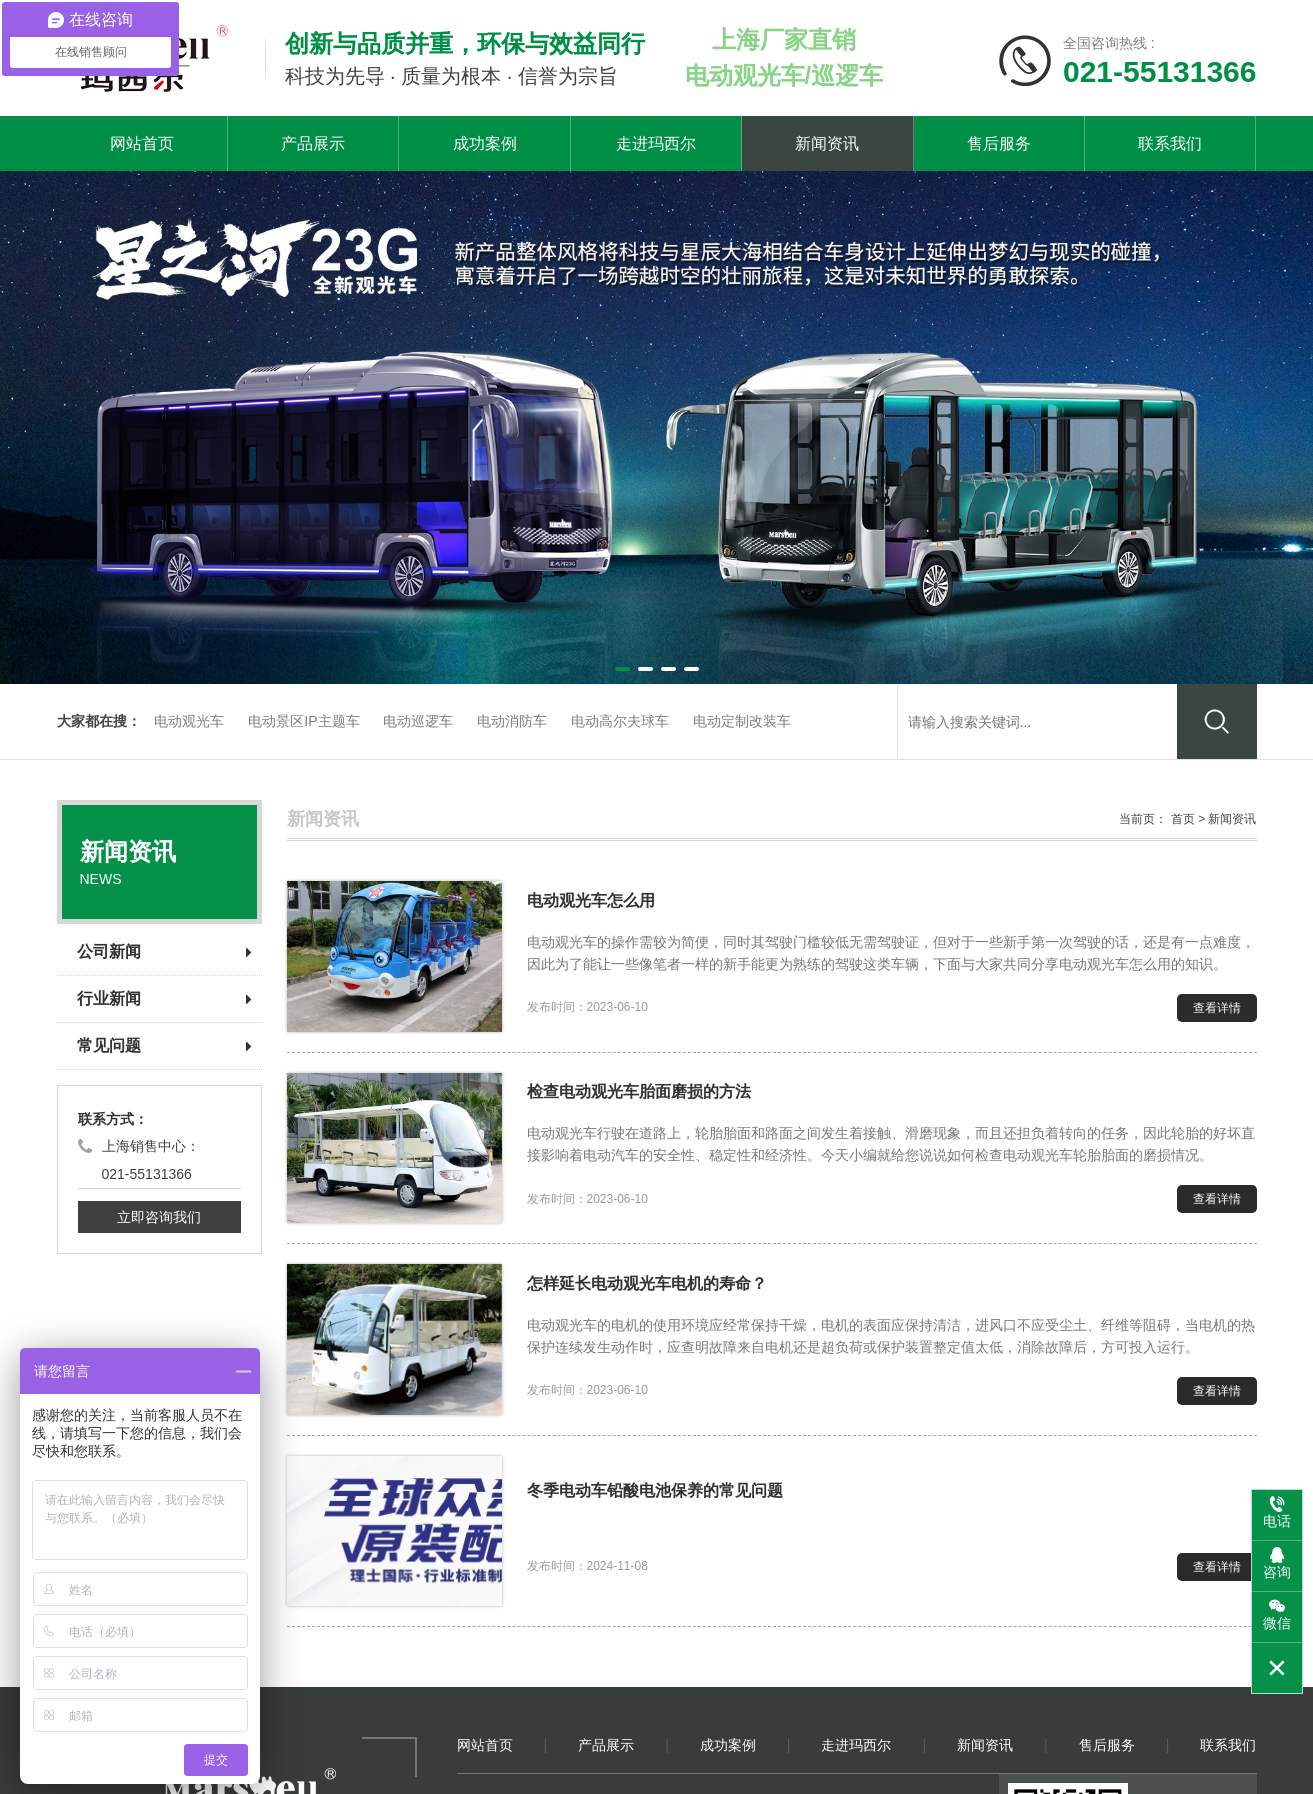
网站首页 (142, 143)
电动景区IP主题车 (303, 721)
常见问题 (164, 1045)
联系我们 (1170, 143)
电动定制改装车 (742, 721)
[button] (622, 669)
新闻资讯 (827, 143)
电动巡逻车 (418, 721)
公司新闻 (164, 951)
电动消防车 (512, 721)
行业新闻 (164, 998)
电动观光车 (189, 721)
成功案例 (485, 143)
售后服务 (999, 143)
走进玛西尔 (656, 143)
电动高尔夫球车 (620, 721)
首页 (1183, 819)
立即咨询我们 (159, 1217)
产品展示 (313, 143)
